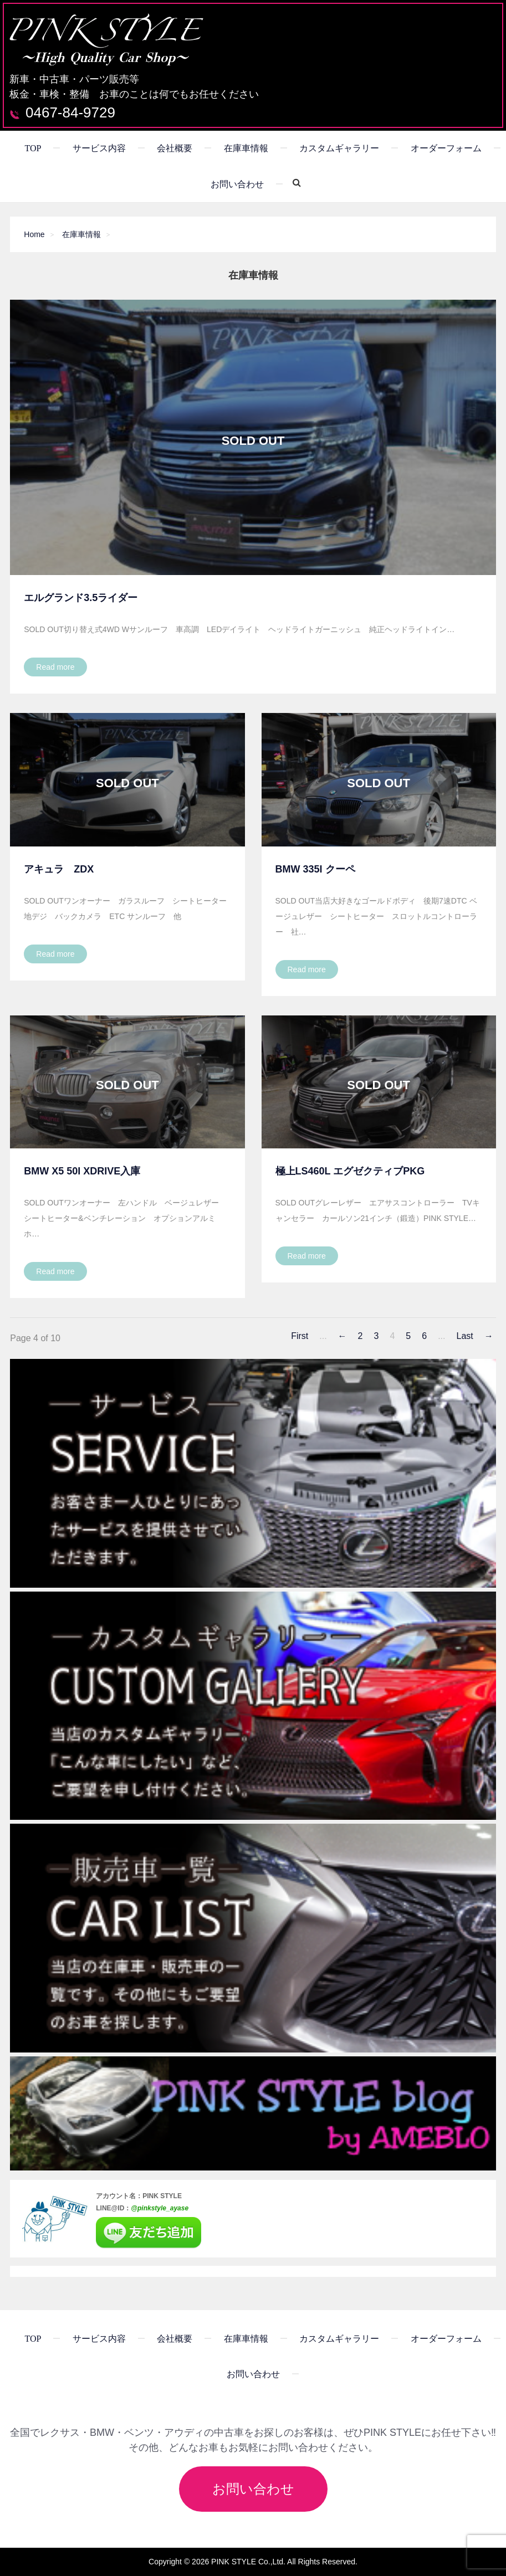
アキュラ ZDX (59, 869)
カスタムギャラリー (339, 148)
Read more (55, 667)
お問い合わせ (237, 184)
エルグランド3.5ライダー (80, 597)
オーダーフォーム (446, 148)
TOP (32, 148)
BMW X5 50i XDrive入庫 (82, 1171)
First (299, 1336)
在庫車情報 (246, 148)
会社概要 (174, 148)
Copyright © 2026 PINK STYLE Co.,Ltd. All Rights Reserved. (253, 2561)
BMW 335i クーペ (315, 869)
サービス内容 (99, 148)
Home (34, 234)
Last (464, 1336)
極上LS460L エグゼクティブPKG (350, 1171)
